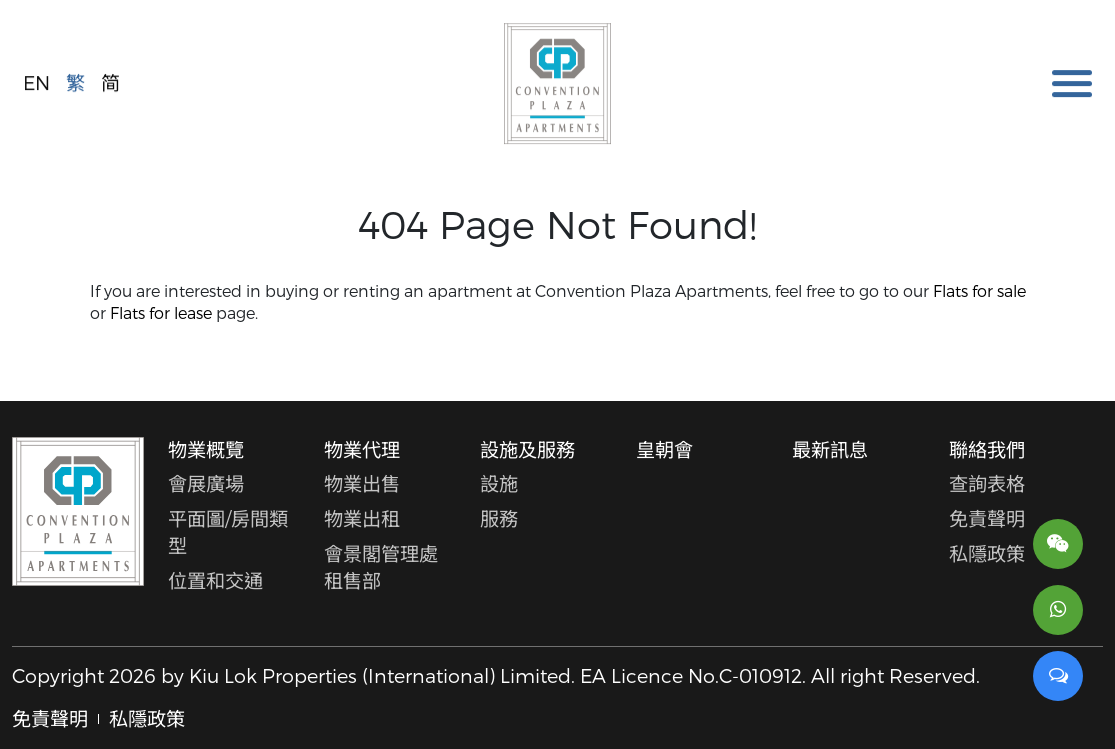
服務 (499, 518)
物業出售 (362, 483)
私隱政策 (987, 553)
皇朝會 (664, 449)
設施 (499, 483)
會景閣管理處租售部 (381, 567)
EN (36, 81)
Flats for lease (161, 312)
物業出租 (362, 518)
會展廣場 (206, 483)
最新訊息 (830, 449)
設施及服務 (527, 449)
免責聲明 (987, 518)
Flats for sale (979, 290)
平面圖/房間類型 (228, 532)
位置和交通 (215, 580)
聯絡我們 (987, 449)
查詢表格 (987, 483)
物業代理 (362, 449)
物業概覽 (206, 449)
